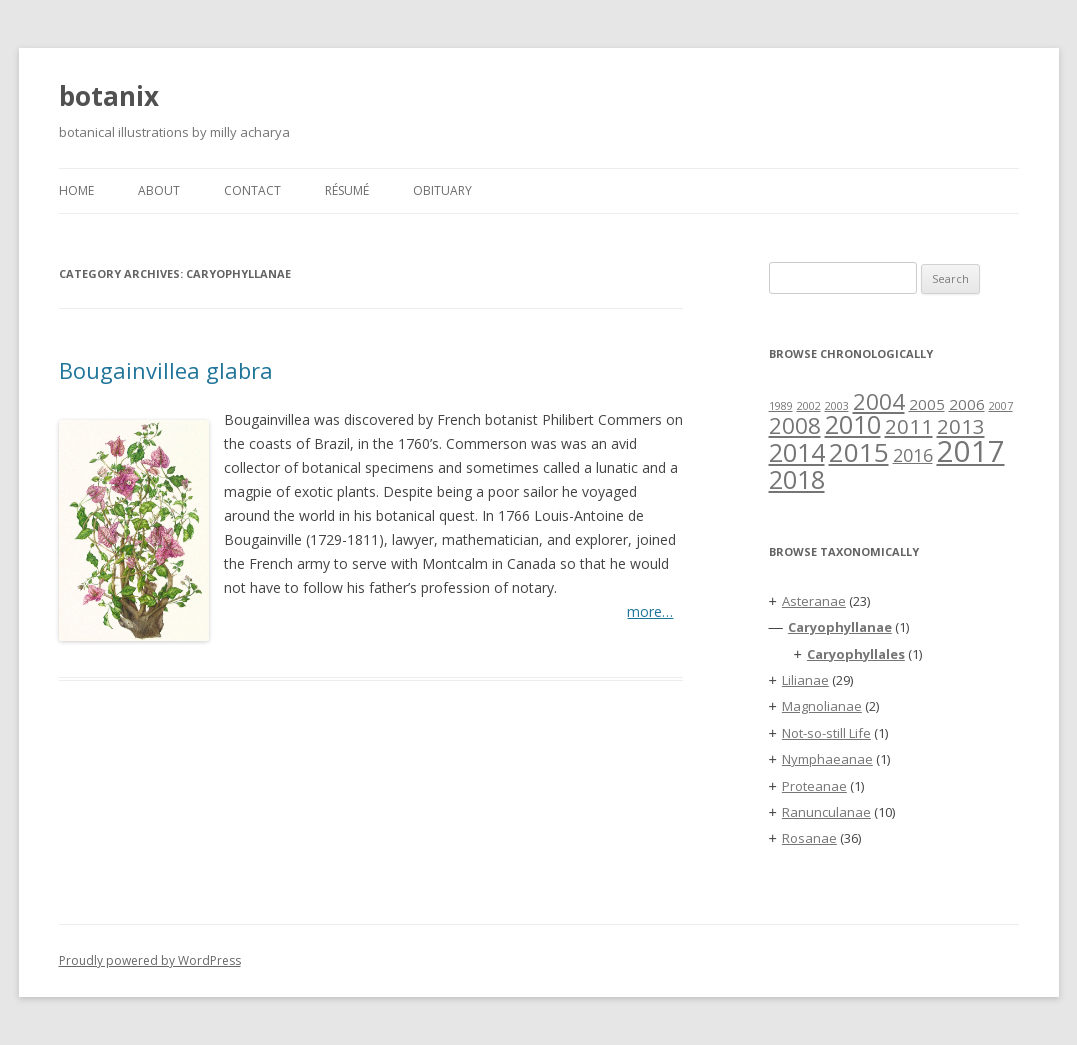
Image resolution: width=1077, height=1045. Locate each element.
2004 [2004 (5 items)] (879, 401)
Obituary (442, 190)
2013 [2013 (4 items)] (961, 426)
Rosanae (809, 838)
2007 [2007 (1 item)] (1001, 406)
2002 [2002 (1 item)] (809, 406)
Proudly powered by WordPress (150, 960)
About (159, 190)
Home (76, 190)
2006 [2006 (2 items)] (967, 404)
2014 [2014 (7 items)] (797, 452)
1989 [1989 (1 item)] (781, 406)
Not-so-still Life (826, 733)
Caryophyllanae (840, 627)
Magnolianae (822, 706)
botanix (109, 96)
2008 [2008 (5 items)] (795, 425)
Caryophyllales (856, 654)
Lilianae (805, 680)
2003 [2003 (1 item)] (837, 406)
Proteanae (814, 786)
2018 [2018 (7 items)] (797, 479)
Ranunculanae (826, 812)
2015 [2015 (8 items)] (859, 452)
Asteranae (814, 601)
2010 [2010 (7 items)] (853, 424)
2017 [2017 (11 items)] (971, 451)
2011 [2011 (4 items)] (909, 426)
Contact (252, 190)
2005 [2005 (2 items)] (927, 404)
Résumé (347, 190)
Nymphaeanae (827, 759)
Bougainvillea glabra (166, 370)
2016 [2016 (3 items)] (913, 455)
